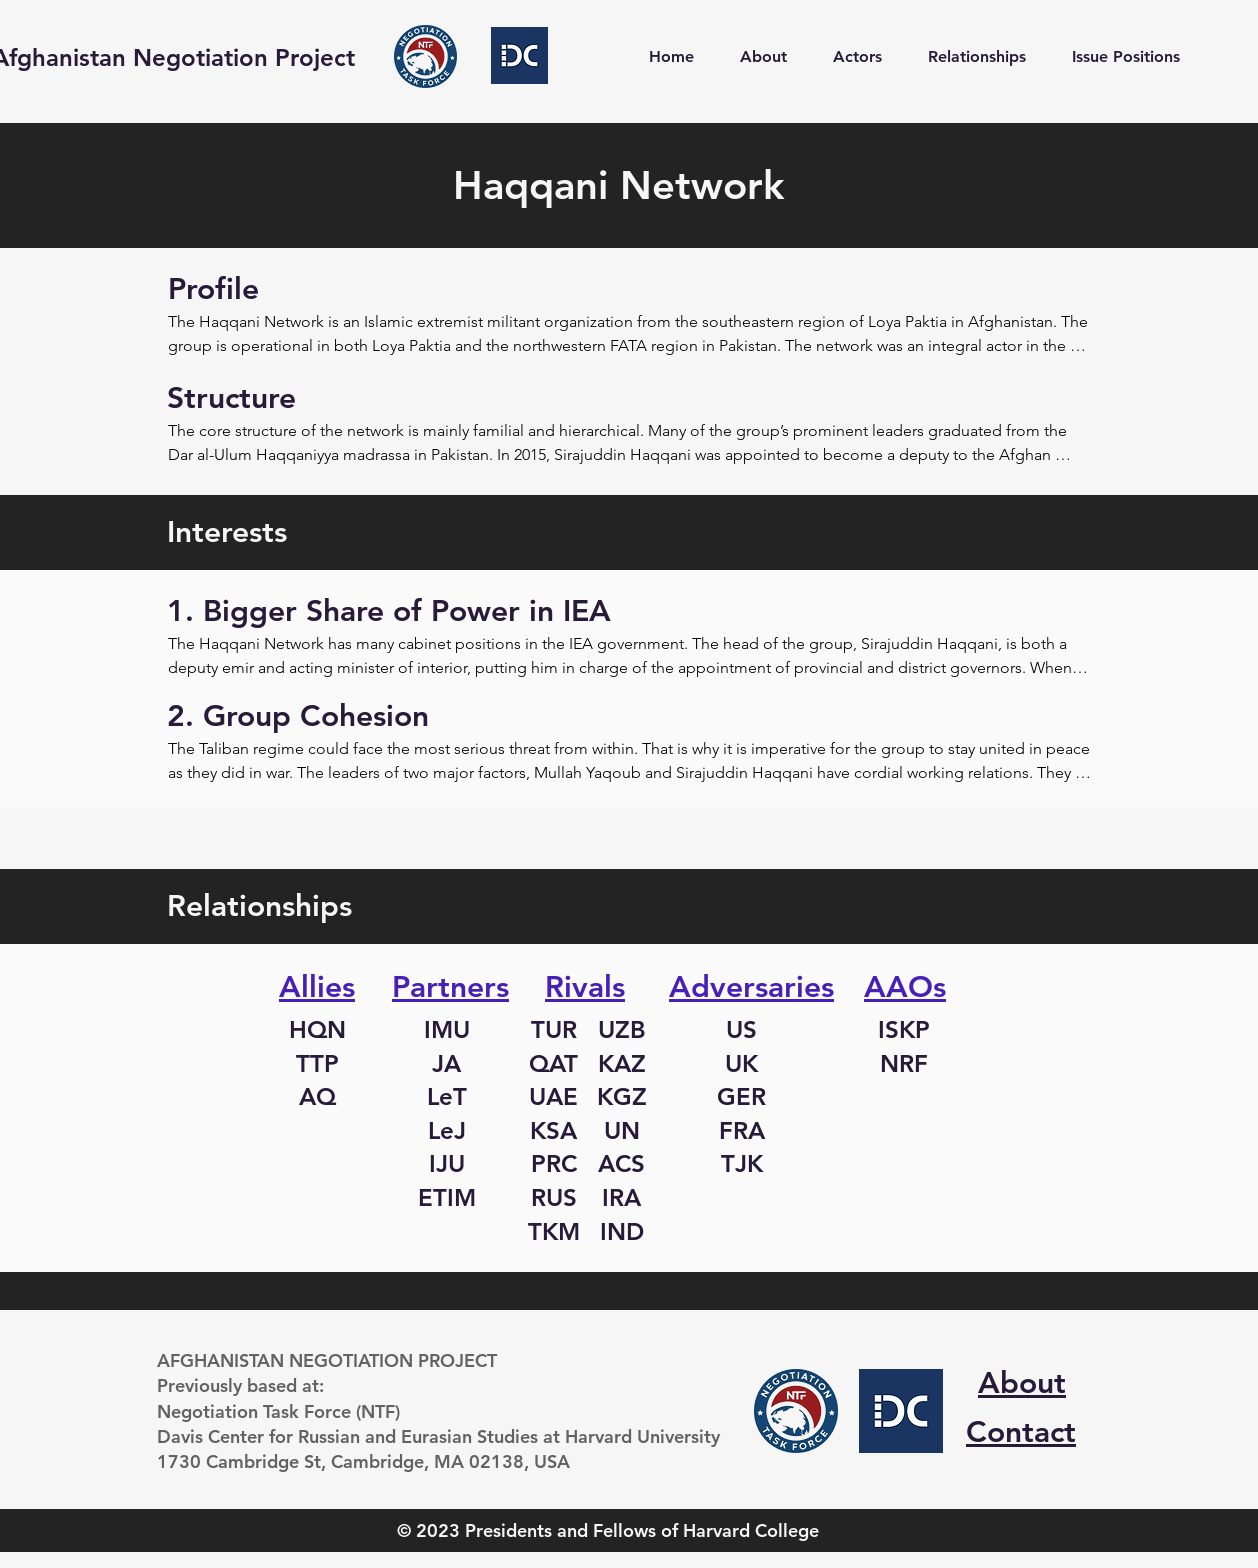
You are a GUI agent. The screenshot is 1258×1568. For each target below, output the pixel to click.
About (1022, 1383)
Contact (1021, 1432)
